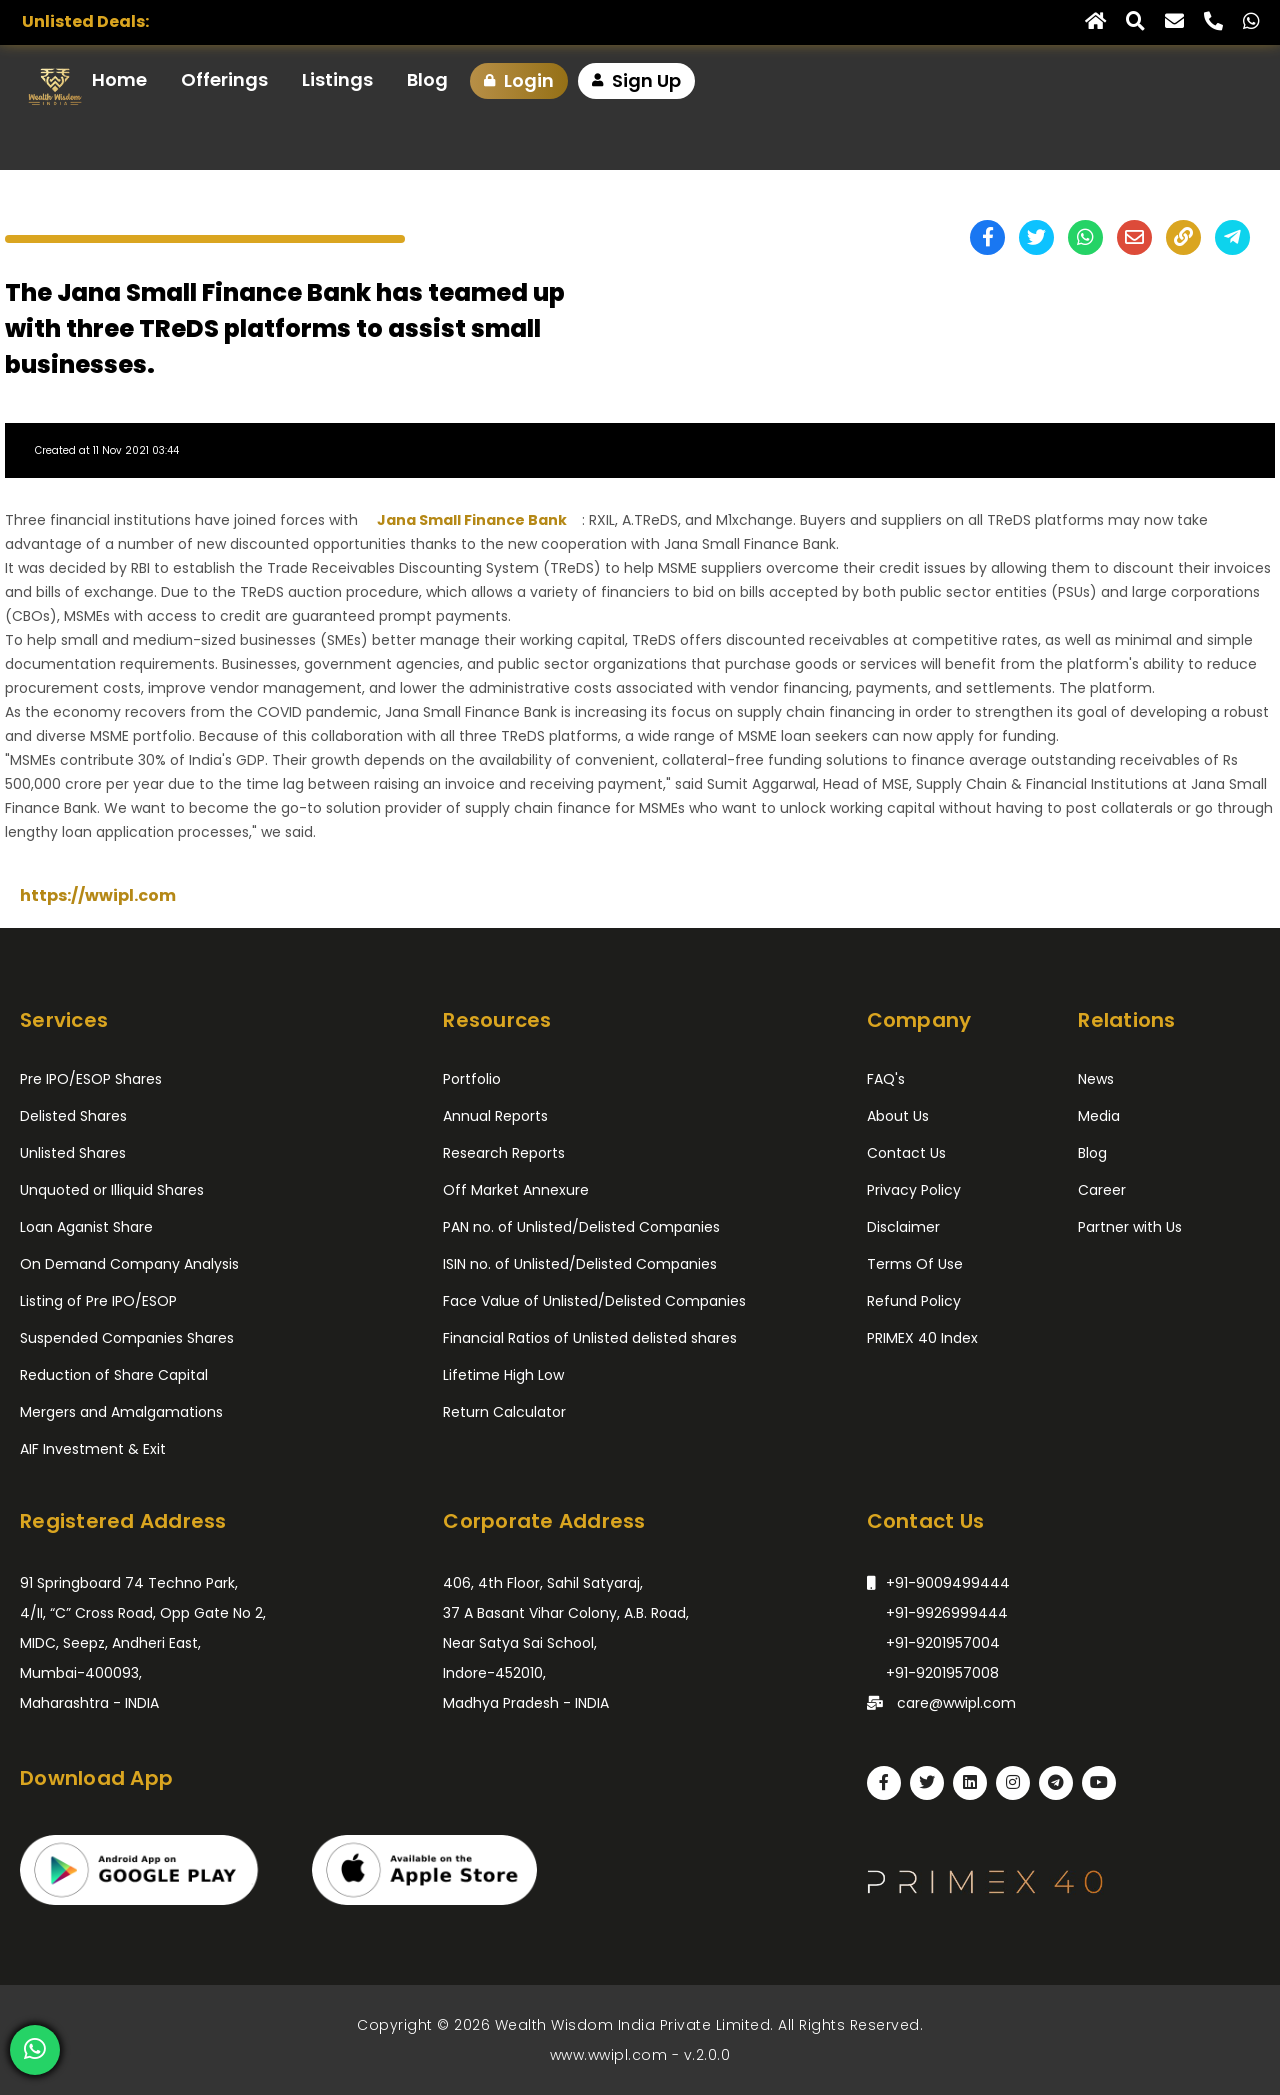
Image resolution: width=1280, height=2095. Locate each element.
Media (1099, 1116)
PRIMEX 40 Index (922, 1338)
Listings (337, 79)
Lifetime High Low (503, 1375)
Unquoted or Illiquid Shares (112, 1190)
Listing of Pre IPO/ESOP (98, 1301)
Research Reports (504, 1153)
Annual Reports (495, 1116)
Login (519, 81)
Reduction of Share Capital (114, 1375)
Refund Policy (914, 1301)
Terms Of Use (915, 1264)
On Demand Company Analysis (129, 1264)
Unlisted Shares (73, 1153)
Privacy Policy (914, 1190)
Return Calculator (504, 1412)
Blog (427, 79)
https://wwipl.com (98, 895)
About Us (898, 1116)
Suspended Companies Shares (127, 1338)
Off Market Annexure (516, 1190)
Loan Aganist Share (86, 1227)
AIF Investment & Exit (93, 1449)
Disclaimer (903, 1227)
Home (119, 79)
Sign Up (636, 81)
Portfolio (472, 1079)
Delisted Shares (73, 1116)
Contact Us (906, 1153)
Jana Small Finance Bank (472, 520)
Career (1102, 1190)
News (1096, 1079)
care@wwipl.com (941, 1700)
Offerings (224, 79)
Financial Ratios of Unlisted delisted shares (590, 1338)
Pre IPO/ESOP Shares (91, 1079)
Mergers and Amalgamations (121, 1412)
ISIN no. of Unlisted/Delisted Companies (580, 1264)
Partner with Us (1130, 1227)
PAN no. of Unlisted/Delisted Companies (581, 1227)
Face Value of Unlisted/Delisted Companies (594, 1301)
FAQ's (886, 1079)
